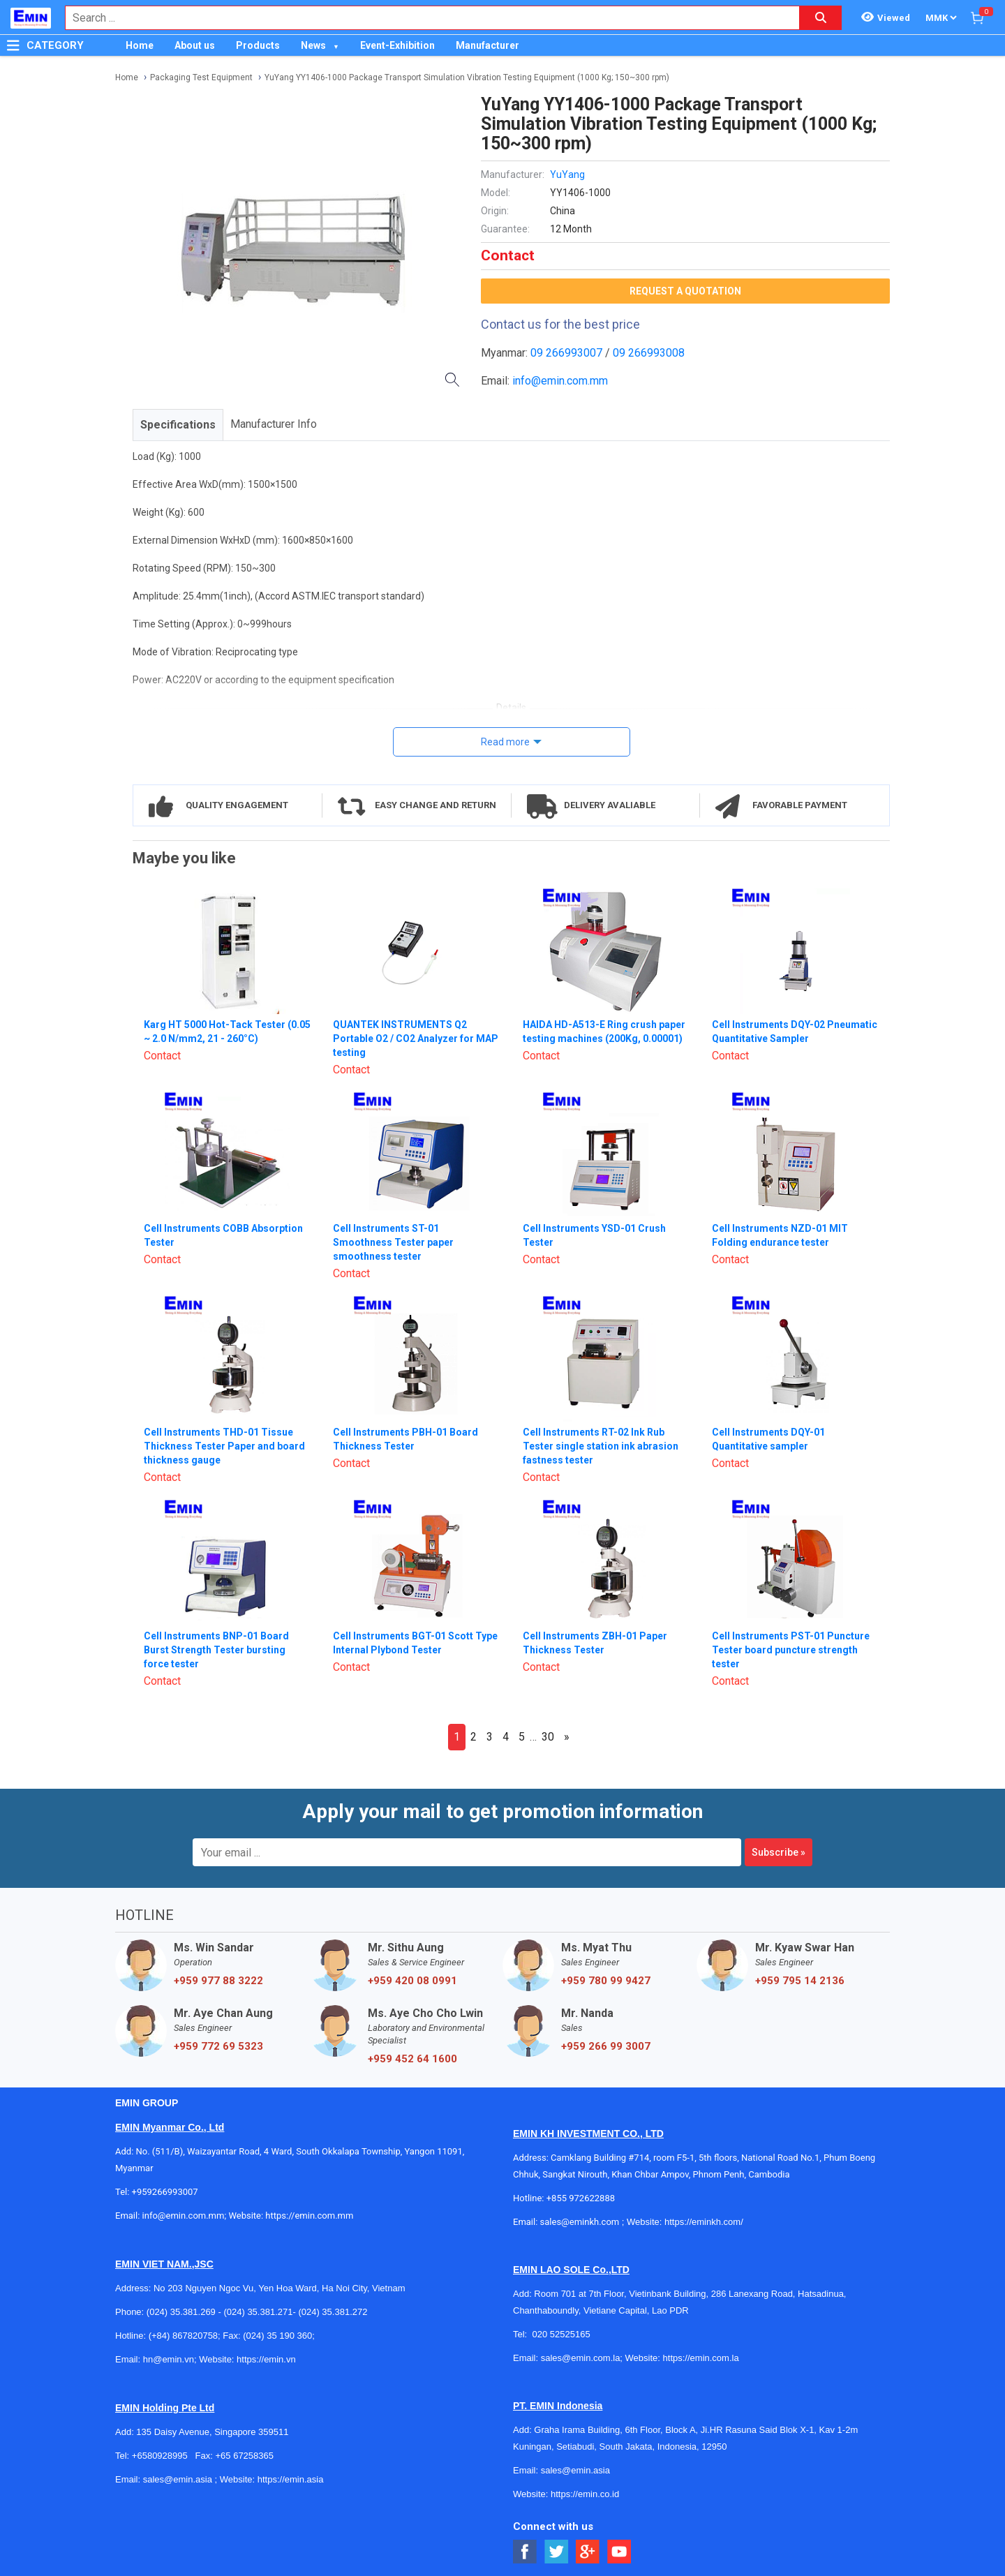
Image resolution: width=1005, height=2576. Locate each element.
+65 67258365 (244, 2455)
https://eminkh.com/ (703, 2222)
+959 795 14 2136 (799, 1980)
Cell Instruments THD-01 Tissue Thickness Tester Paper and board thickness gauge (224, 1446)
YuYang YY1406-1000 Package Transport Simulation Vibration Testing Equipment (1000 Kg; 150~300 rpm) (467, 77)
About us (194, 45)
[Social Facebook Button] (525, 2552)
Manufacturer (487, 45)
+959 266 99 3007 (605, 2046)
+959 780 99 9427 (605, 1980)
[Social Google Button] (588, 2552)
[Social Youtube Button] (619, 2552)
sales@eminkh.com (580, 2222)
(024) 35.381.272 (332, 2312)
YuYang (567, 174)
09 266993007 (566, 352)
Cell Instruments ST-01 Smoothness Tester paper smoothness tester (393, 1242)
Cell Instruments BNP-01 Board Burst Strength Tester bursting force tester (216, 1649)
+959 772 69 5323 (218, 2046)
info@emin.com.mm (560, 380)
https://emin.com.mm (309, 2215)
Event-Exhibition (397, 45)
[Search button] (821, 18)
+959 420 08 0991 (412, 1980)
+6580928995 (160, 2455)
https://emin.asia (291, 2479)
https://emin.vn (266, 2359)
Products (258, 45)
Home (140, 45)
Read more (505, 741)
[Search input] (425, 18)
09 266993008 (649, 352)
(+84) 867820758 (183, 2335)
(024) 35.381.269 (181, 2312)
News (313, 45)
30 (548, 1736)
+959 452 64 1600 (412, 2059)
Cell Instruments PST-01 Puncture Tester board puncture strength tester (791, 1649)
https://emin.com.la (701, 2358)
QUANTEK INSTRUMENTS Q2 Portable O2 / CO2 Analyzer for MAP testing (415, 1038)
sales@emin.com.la (580, 2358)
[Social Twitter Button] (556, 2552)
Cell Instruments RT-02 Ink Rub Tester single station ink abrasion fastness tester (600, 1446)
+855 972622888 (580, 2198)
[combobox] (425, 18)
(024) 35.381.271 (257, 2312)
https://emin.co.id (585, 2494)
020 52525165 (562, 2334)
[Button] (13, 45)
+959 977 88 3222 (218, 1980)
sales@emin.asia (177, 2479)
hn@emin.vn (168, 2359)
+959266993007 (167, 2192)
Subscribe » (778, 1852)
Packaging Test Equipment (201, 77)
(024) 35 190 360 (277, 2335)
